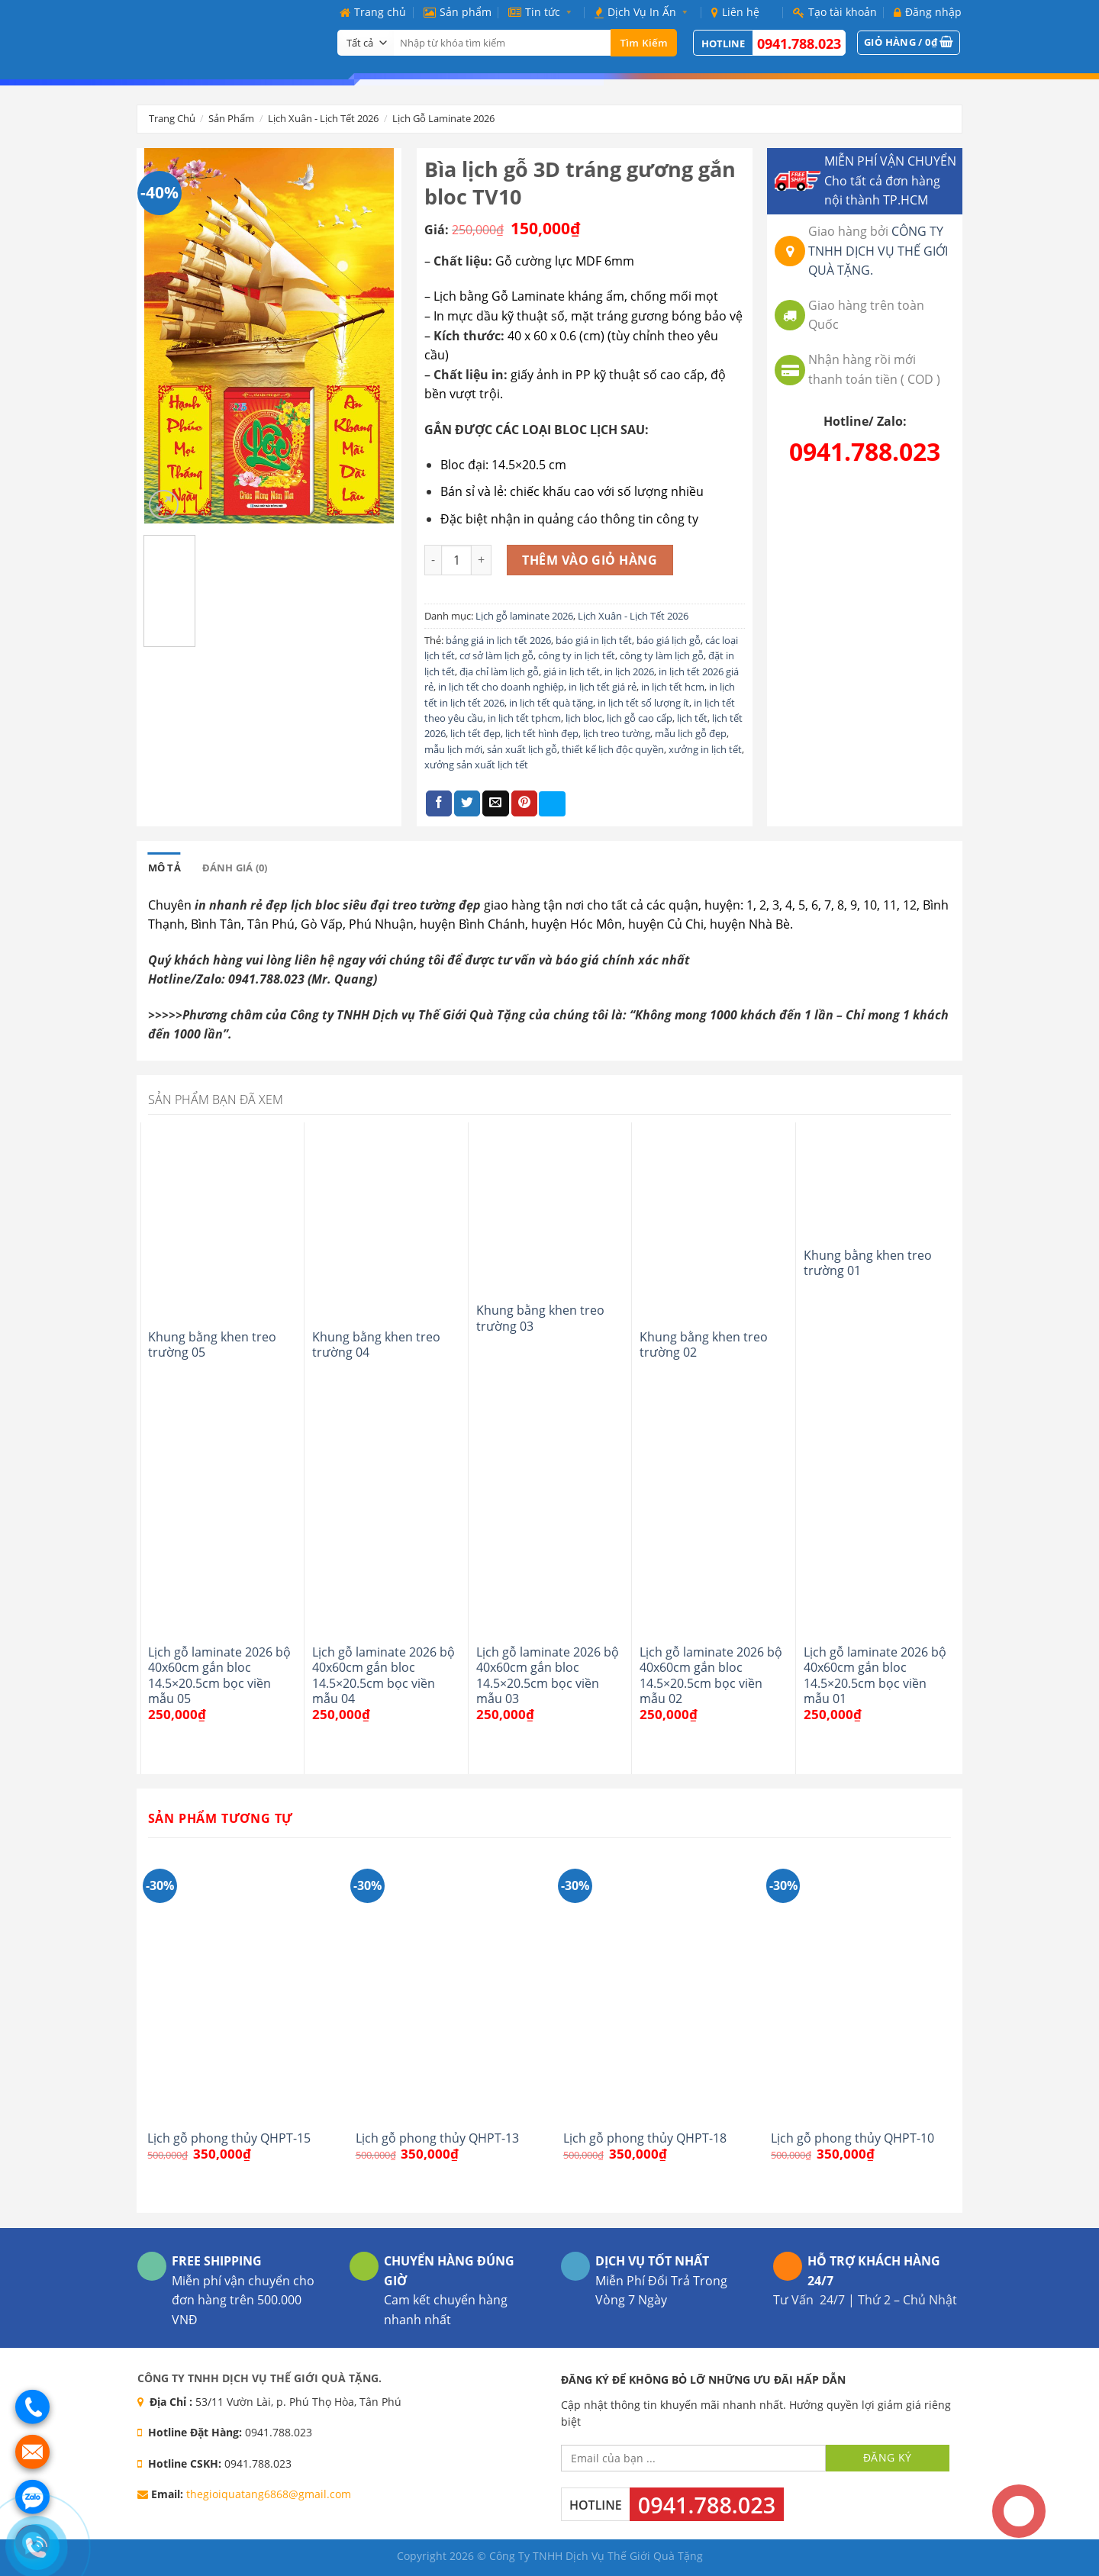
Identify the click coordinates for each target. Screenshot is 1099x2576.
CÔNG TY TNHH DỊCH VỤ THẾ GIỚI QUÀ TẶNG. (878, 251)
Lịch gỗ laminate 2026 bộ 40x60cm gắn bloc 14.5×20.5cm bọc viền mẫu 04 (383, 1675)
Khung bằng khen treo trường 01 (868, 1263)
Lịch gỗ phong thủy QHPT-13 (437, 2138)
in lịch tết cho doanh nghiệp (501, 687)
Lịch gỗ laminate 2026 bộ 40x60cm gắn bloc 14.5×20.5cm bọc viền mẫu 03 (547, 1675)
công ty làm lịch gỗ (662, 655)
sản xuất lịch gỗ (522, 749)
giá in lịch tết (571, 671)
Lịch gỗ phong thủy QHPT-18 (645, 2138)
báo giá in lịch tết (594, 640)
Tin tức (543, 12)
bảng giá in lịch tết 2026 (498, 640)
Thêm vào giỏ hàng (589, 560)
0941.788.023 (799, 43)
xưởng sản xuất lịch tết (476, 764)
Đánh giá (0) (235, 867)
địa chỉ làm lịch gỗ (499, 671)
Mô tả (164, 867)
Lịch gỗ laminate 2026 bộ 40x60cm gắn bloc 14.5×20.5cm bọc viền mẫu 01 (875, 1675)
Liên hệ (735, 12)
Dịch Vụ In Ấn (644, 12)
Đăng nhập (928, 12)
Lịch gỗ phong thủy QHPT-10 (852, 2138)
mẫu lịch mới (453, 749)
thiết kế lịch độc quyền (613, 749)
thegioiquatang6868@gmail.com (268, 2494)
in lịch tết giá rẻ (603, 687)
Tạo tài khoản (835, 12)
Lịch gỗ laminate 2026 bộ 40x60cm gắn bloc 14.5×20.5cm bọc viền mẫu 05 (219, 1675)
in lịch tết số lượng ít (643, 703)
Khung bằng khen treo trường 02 (704, 1344)
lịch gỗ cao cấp (639, 718)
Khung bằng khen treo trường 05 (212, 1344)
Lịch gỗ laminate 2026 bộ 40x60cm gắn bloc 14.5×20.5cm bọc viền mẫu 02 (711, 1675)
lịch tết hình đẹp (542, 733)
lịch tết (692, 718)
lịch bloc (584, 718)
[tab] (164, 867)
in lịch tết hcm (672, 687)
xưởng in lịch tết (705, 749)
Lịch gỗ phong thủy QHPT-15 (229, 2138)
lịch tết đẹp (475, 733)
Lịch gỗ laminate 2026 (443, 118)
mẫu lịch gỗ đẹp (691, 733)
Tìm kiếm (644, 43)
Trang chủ (373, 12)
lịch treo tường (616, 733)
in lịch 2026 (629, 671)
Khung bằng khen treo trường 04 (376, 1344)
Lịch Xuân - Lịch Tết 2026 (323, 118)
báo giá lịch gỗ (669, 640)
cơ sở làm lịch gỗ (496, 655)
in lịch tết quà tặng (551, 703)
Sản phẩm (457, 12)
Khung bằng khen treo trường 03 (540, 1318)
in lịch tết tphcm (524, 718)
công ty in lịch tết (576, 655)
